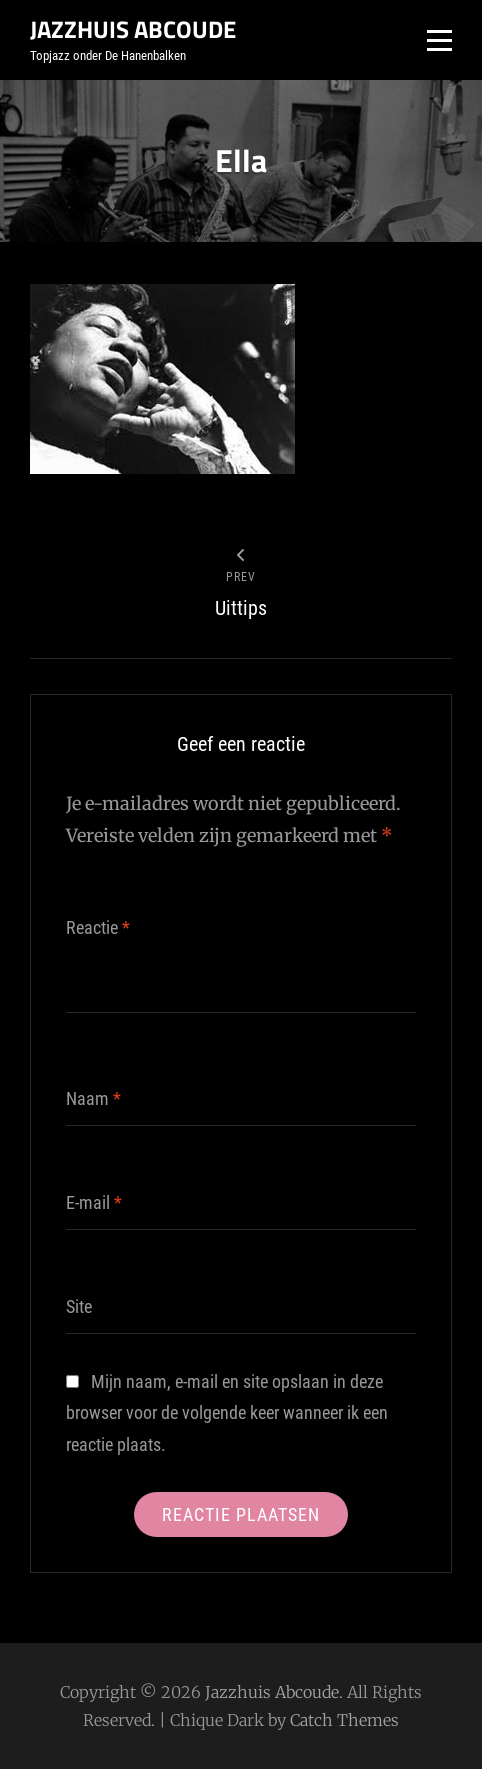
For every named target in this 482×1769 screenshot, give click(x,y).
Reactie (98, 927)
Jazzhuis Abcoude (133, 29)
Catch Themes (344, 1720)
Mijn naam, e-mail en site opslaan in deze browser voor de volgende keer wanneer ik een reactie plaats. (227, 1413)
